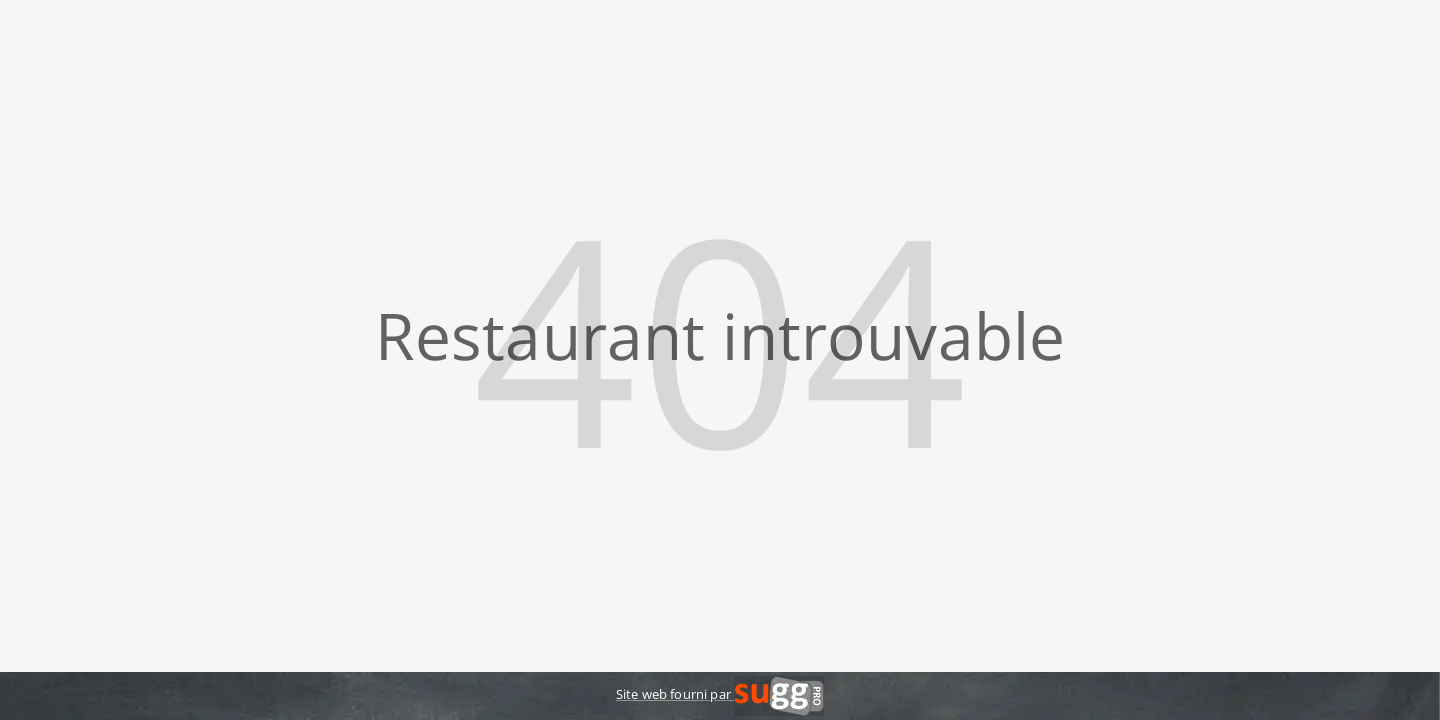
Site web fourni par (720, 694)
